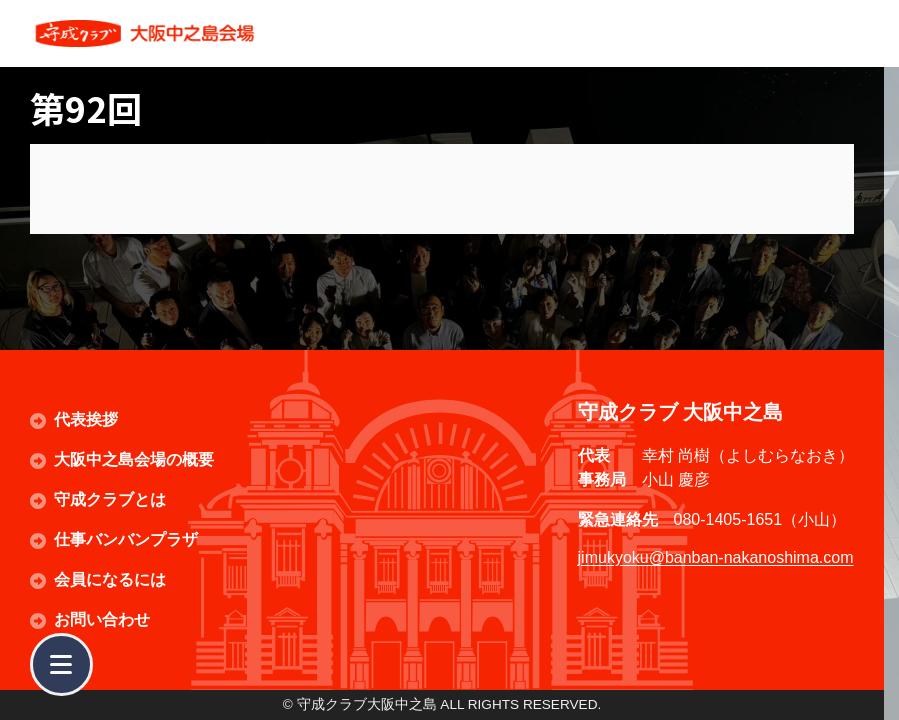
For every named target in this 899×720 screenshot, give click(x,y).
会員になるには (110, 579)
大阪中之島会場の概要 (134, 459)
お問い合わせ (102, 619)
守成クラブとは (110, 499)
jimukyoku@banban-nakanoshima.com (716, 557)
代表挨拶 (86, 419)
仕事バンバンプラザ (126, 539)
